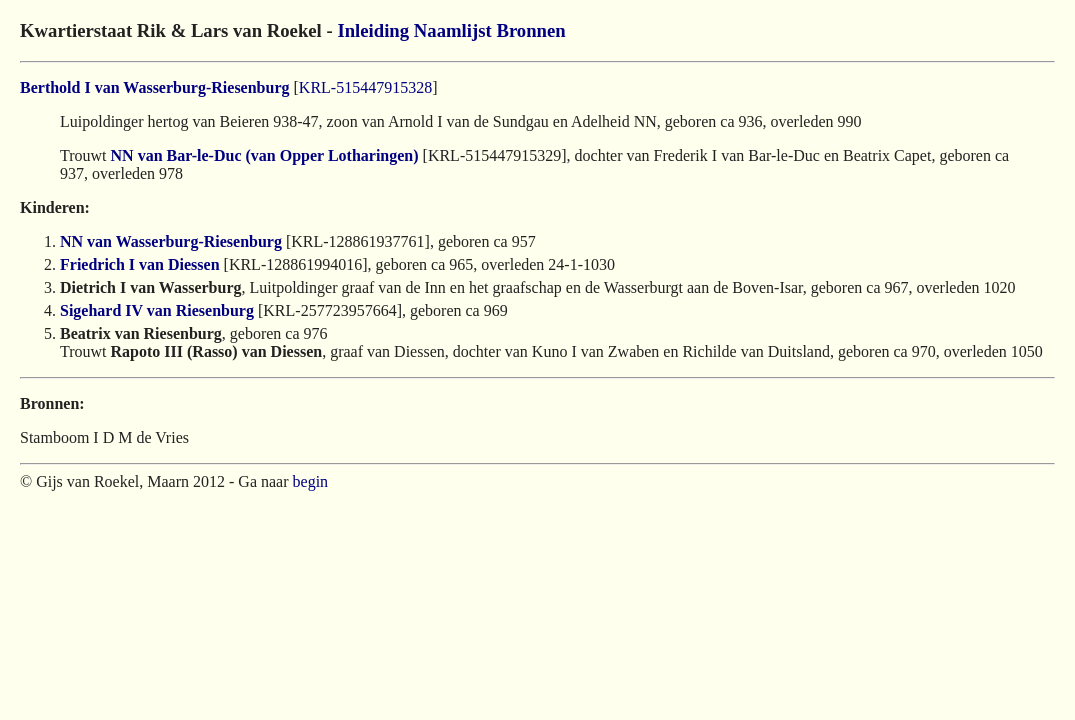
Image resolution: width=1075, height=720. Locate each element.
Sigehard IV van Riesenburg (157, 310)
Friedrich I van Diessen (140, 264)
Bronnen (530, 30)
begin (311, 481)
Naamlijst (453, 30)
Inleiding (373, 30)
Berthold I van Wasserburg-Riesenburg (155, 87)
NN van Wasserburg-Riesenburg (171, 241)
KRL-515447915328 (365, 87)
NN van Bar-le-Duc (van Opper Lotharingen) (265, 155)
